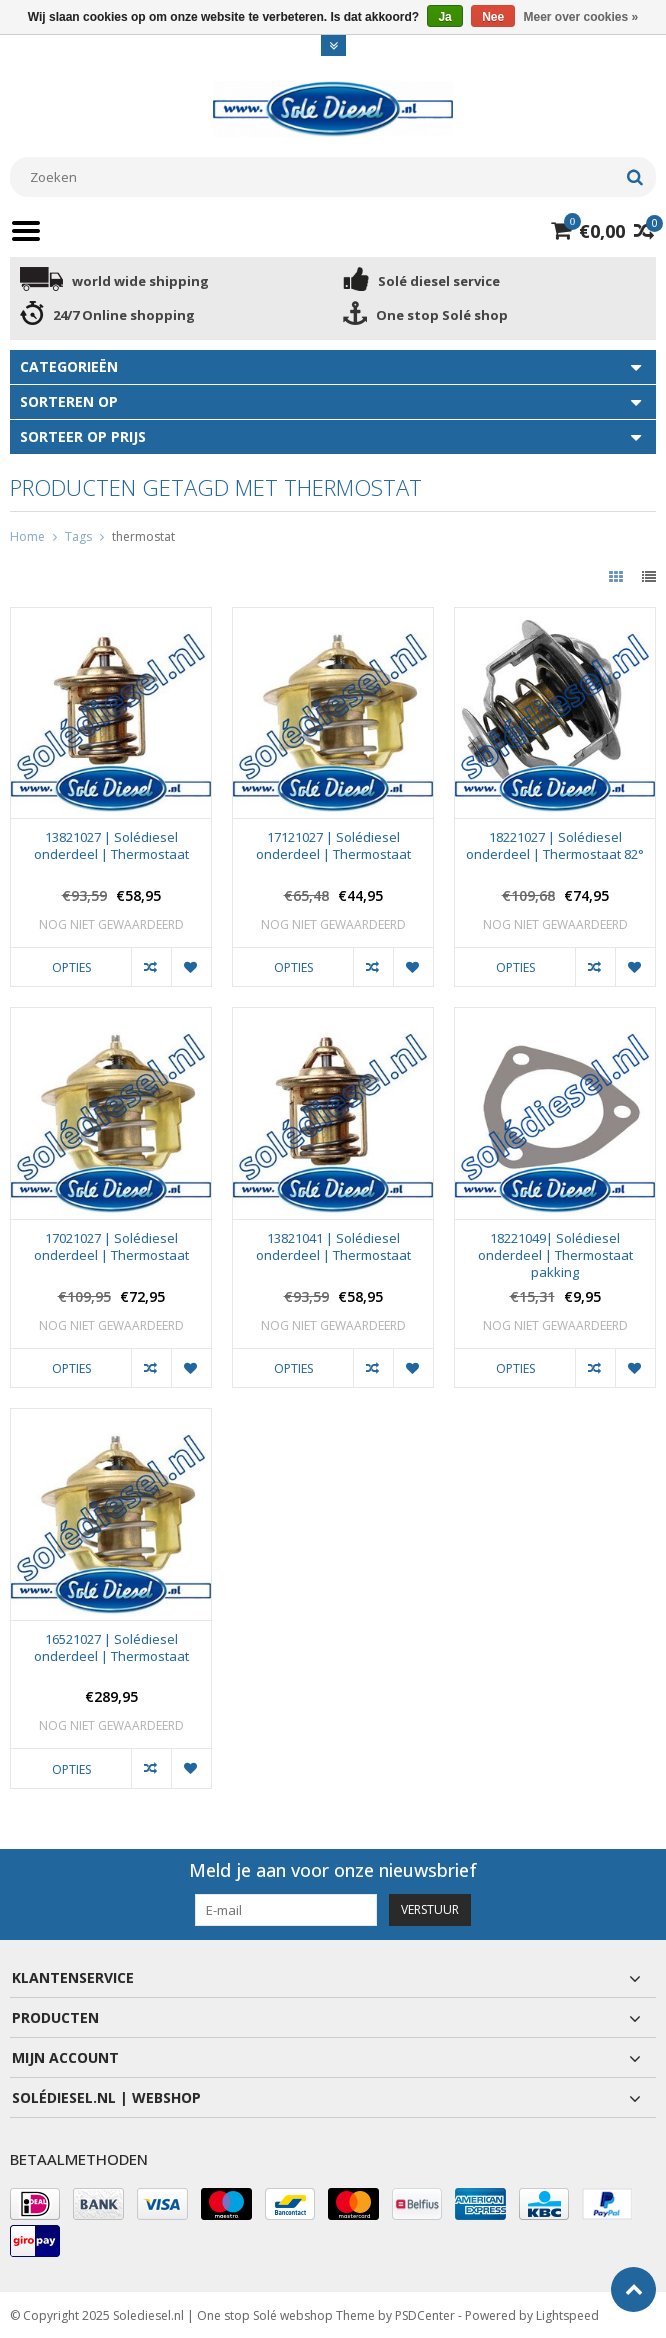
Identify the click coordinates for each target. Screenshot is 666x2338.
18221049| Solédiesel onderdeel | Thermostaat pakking (555, 1255)
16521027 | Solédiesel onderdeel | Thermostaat (111, 1648)
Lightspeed (567, 2313)
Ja (444, 17)
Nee (493, 17)
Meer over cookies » (581, 17)
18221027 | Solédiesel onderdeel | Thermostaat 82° (555, 846)
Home (27, 536)
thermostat (143, 536)
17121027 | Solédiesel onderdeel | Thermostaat (333, 846)
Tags (78, 536)
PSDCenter (425, 2313)
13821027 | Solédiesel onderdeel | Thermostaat (111, 846)
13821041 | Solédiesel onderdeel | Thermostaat (333, 1247)
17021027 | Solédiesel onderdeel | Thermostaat (111, 1247)
